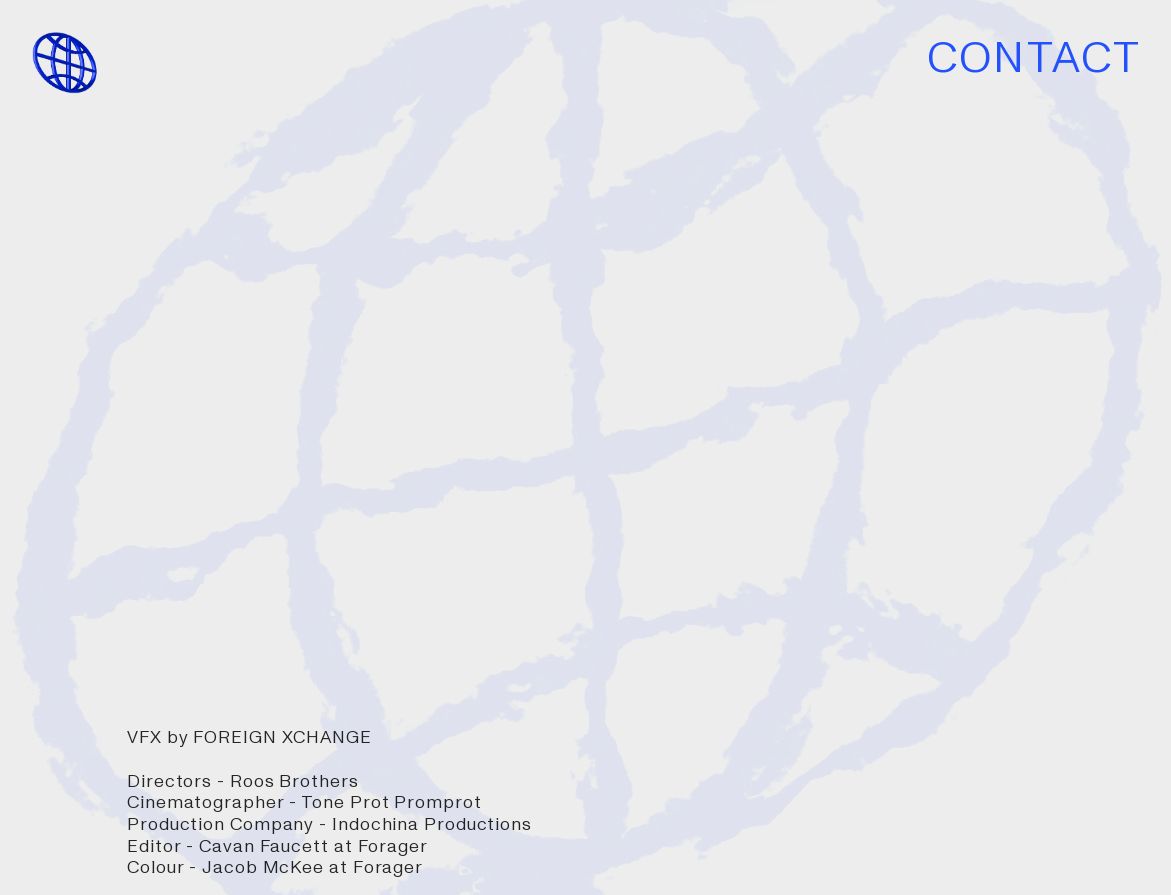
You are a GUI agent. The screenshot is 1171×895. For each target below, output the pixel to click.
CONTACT (1034, 58)
